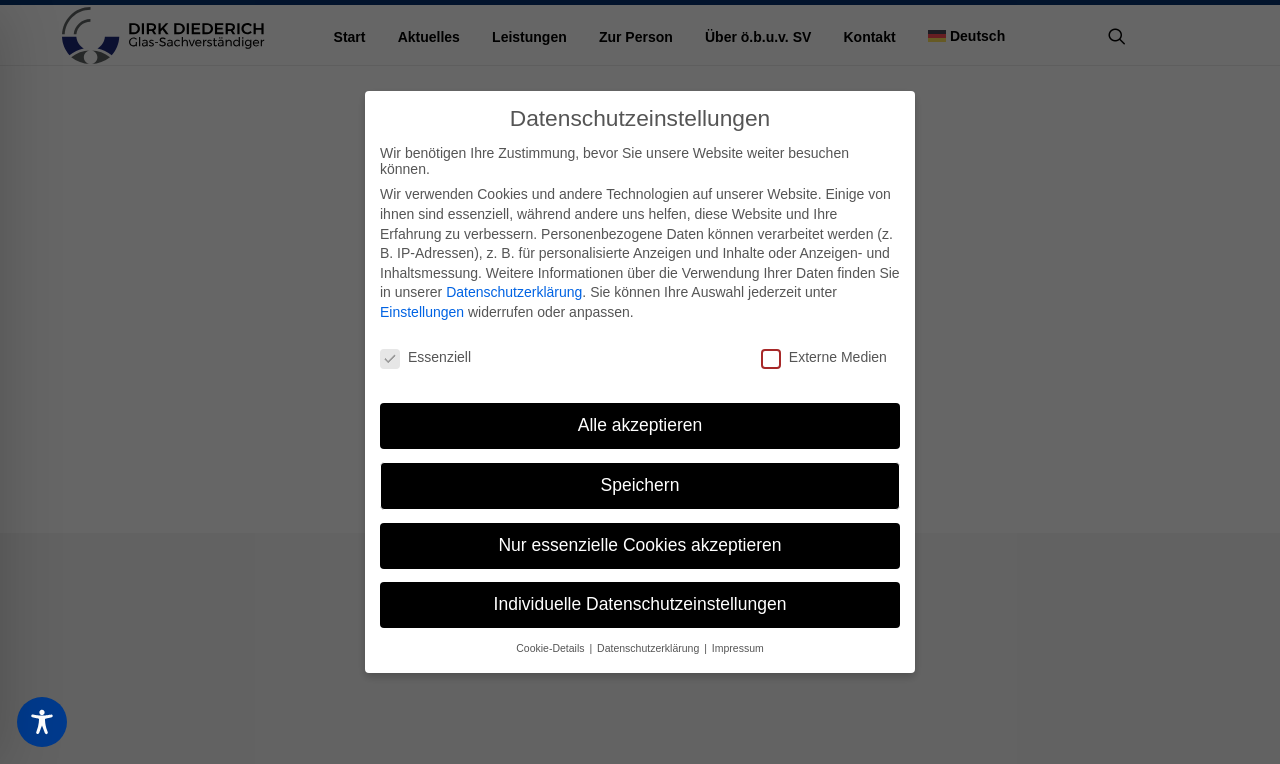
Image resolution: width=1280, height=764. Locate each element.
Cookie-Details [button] (551, 648)
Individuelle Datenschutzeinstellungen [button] (640, 604)
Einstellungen (422, 312)
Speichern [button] (640, 485)
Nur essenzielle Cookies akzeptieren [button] (639, 545)
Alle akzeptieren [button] (640, 425)
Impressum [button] (738, 648)
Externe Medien (824, 357)
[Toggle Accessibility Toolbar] (42, 722)
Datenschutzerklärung (514, 292)
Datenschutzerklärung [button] (649, 648)
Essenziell (425, 357)
